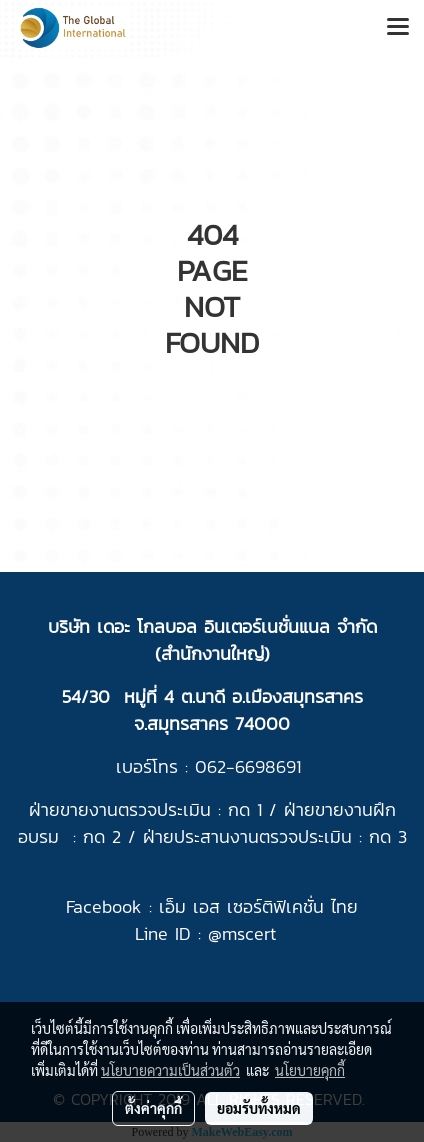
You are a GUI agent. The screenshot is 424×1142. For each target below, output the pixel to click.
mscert (249, 933)
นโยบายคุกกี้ (310, 1070)
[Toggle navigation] (398, 28)
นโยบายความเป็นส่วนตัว (170, 1070)
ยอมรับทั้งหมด (259, 1108)
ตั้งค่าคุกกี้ (153, 1108)
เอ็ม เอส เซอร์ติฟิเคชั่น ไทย (258, 906)
